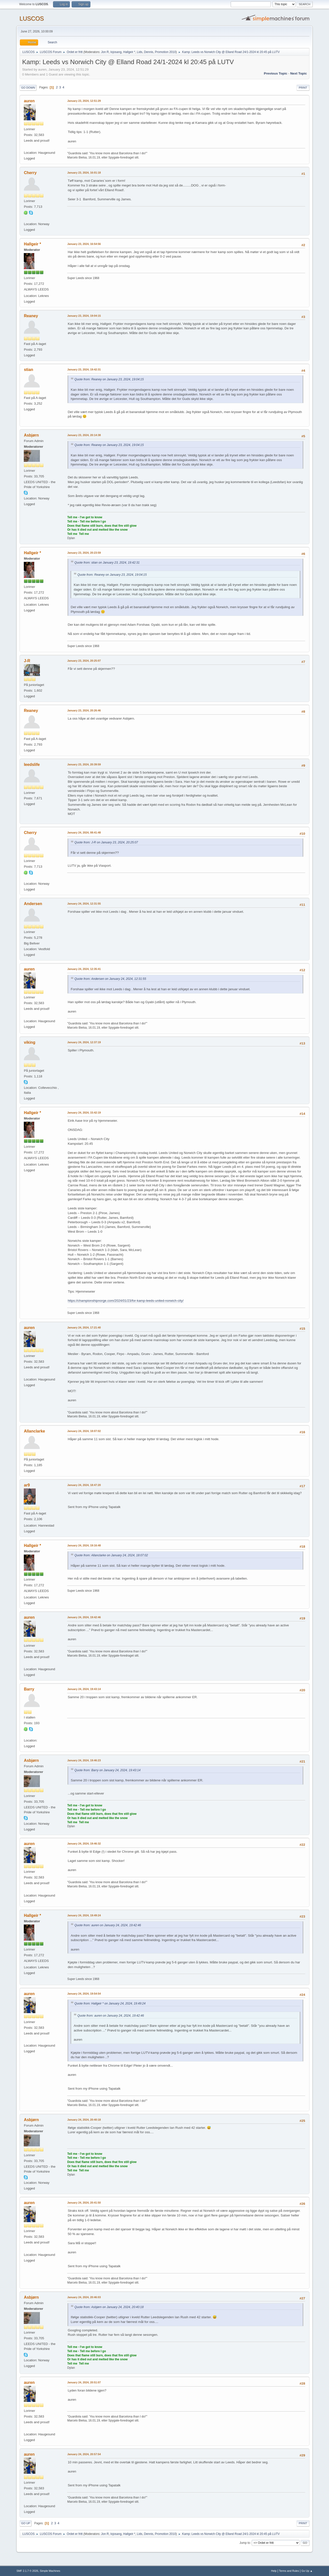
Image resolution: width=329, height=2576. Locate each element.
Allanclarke (34, 1431)
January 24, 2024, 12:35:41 (84, 968)
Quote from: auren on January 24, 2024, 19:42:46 (107, 1925)
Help (273, 2570)
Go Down (28, 87)
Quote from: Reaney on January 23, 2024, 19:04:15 (109, 379)
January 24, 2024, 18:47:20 (84, 1484)
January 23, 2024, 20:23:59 (84, 552)
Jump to (245, 2543)
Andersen (33, 904)
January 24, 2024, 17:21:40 (84, 1327)
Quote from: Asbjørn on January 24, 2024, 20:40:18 (108, 2307)
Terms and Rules (289, 2570)
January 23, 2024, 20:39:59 (84, 764)
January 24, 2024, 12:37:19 (84, 1042)
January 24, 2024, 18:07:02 (84, 1431)
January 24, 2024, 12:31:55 (84, 903)
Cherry (30, 173)
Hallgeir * (129, 52)
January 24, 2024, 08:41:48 (84, 832)
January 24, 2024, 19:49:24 (84, 1915)
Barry (29, 1689)
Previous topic (275, 73)
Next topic (298, 73)
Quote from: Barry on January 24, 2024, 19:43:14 (107, 1770)
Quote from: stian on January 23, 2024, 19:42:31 (106, 562)
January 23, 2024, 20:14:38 (84, 435)
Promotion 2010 (165, 52)
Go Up (25, 2523)
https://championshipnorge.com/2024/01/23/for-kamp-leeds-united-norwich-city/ (125, 1300)
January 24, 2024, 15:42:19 (84, 1112)
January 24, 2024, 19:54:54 (84, 1993)
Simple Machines (50, 2570)
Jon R (105, 52)
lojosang (116, 52)
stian (28, 369)
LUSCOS (31, 18)
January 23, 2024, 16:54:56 (84, 243)
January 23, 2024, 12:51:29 (84, 100)
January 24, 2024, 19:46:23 (84, 1760)
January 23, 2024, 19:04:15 (84, 315)
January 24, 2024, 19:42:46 (84, 1617)
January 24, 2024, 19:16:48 (84, 1545)
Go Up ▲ (307, 2570)
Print (303, 87)
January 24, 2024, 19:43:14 (84, 1689)
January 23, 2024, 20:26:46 (84, 710)
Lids (139, 52)
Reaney (31, 316)
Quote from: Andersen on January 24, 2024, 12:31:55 (110, 979)
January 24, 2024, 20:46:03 (84, 2297)
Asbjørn (31, 435)
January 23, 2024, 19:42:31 (84, 369)
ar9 (27, 1485)
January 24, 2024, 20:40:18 (84, 2119)
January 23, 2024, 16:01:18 (84, 172)
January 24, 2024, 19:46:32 (84, 1843)
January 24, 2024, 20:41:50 (84, 2202)
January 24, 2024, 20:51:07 (84, 2382)
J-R (27, 661)
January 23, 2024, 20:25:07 (84, 660)
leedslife (32, 764)
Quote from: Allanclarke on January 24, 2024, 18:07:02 (111, 1555)
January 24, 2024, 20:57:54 (84, 2454)
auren (29, 101)
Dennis (148, 52)
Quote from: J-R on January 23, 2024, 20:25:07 (106, 842)
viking (29, 1042)
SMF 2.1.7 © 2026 (27, 2570)
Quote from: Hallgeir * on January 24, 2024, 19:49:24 (109, 2003)
